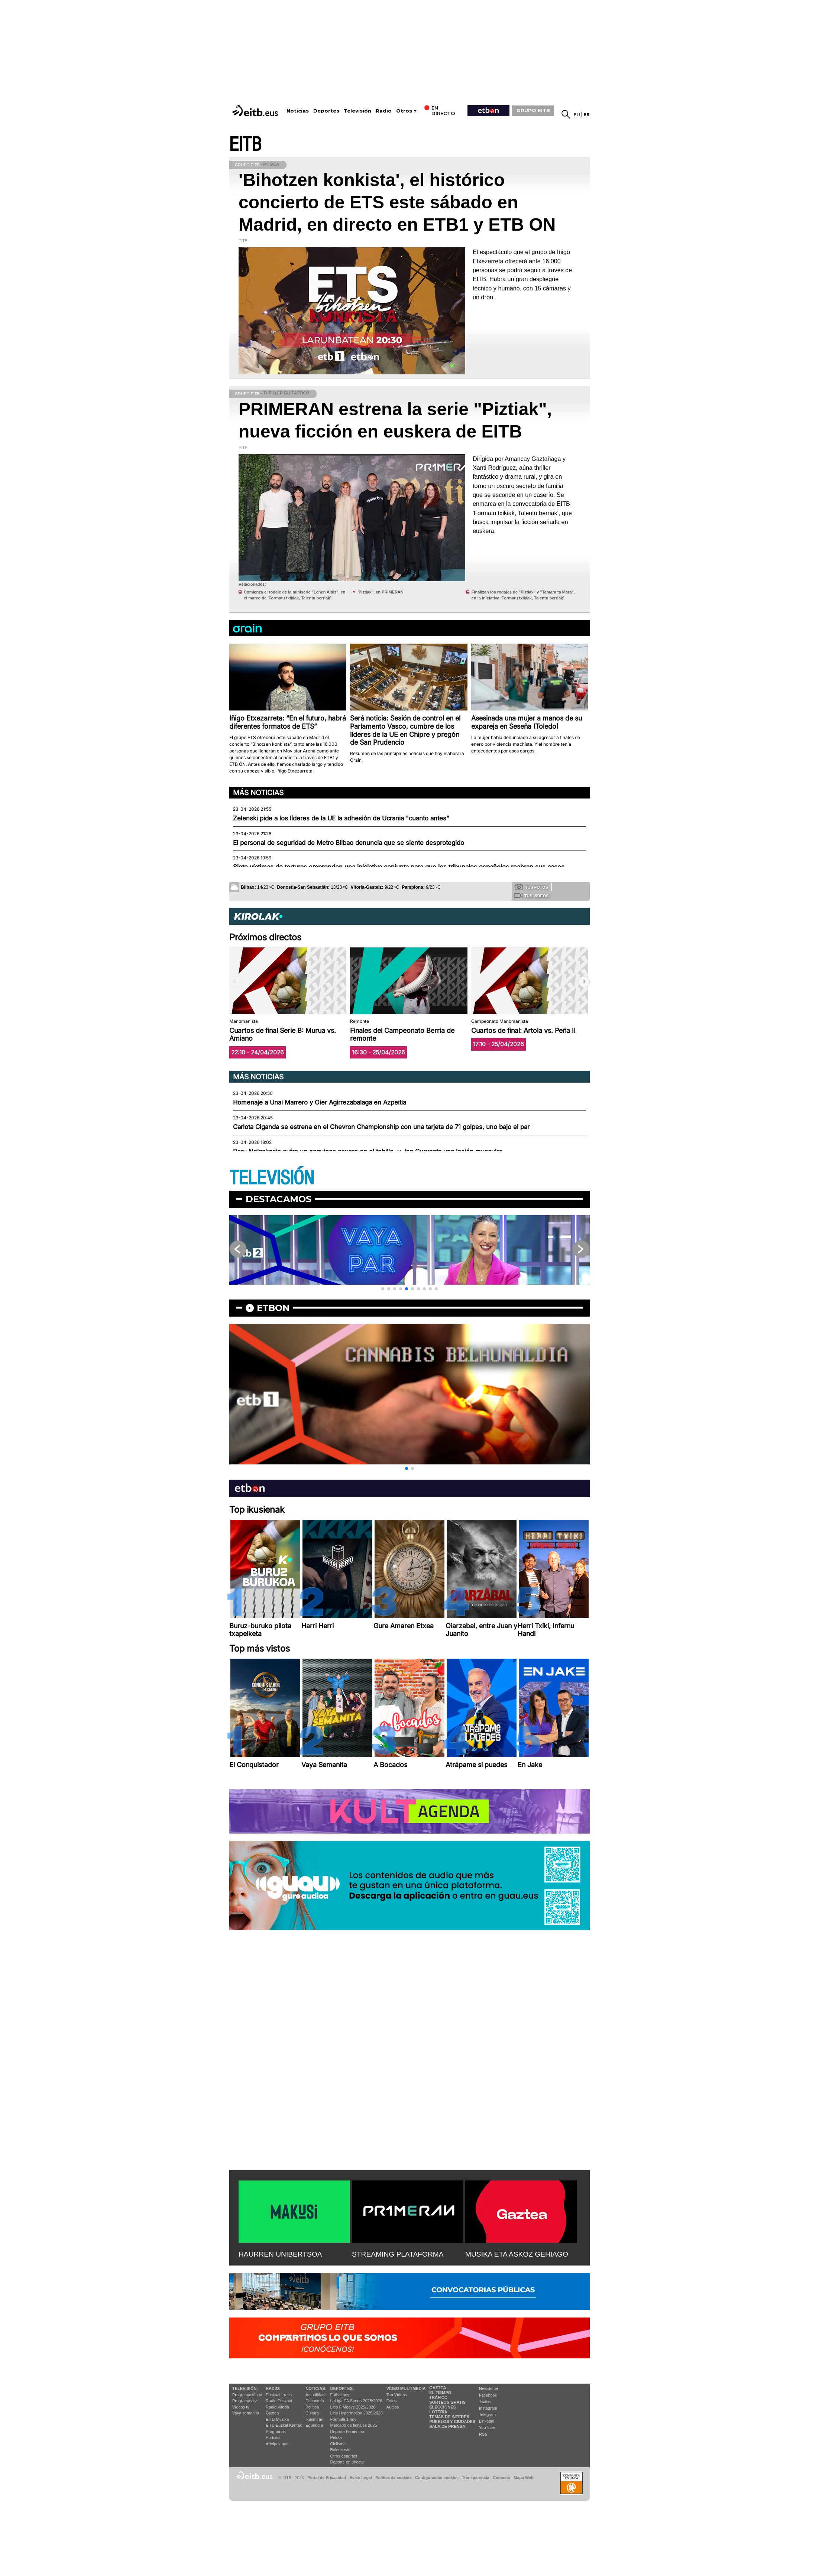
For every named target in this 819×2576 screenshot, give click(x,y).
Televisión (357, 111)
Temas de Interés (449, 2416)
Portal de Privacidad (326, 2477)
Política (312, 2407)
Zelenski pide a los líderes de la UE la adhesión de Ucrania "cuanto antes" (341, 818)
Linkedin (486, 2421)
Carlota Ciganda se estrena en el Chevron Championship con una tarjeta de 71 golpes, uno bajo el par (381, 1127)
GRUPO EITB (533, 110)
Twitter (485, 2401)
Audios (392, 2407)
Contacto (501, 2477)
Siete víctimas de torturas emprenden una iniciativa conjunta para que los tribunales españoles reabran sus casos (398, 867)
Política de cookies (393, 2477)
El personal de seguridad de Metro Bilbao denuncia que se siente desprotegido (348, 842)
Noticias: (315, 2388)
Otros (404, 111)
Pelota (336, 2437)
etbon (273, 1307)
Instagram (488, 2408)
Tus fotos (531, 887)
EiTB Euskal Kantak (284, 2425)
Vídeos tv (240, 2407)
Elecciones (442, 2407)
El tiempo (440, 2392)
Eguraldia (314, 2425)
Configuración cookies (436, 2477)
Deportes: (342, 2388)
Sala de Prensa (447, 2426)
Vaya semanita (245, 2413)
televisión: (245, 2388)
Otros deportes (343, 2456)
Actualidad (314, 2395)
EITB (245, 144)
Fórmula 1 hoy (343, 2419)
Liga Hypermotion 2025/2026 (356, 2413)
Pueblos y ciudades (452, 2421)
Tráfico (438, 2397)
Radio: (273, 2388)
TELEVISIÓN (271, 1178)
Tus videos (531, 895)
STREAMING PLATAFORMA (398, 2254)
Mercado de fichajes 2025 (353, 2425)
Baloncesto (340, 2449)
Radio (384, 111)
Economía (314, 2400)
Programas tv (244, 2400)
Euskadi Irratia (279, 2395)
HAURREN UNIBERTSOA (280, 2254)
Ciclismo (338, 2444)
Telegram (487, 2414)
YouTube (487, 2427)
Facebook (488, 2395)
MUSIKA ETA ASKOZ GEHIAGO (516, 2254)
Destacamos (278, 1199)
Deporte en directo (347, 2462)
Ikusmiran (314, 2419)
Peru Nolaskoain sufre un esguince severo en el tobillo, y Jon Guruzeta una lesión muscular (367, 1151)
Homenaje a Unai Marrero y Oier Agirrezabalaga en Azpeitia (319, 1102)
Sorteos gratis (447, 2402)
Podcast (273, 2437)
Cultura (311, 2413)
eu (577, 114)
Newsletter (488, 2388)
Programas (276, 2431)
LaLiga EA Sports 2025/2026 (356, 2400)
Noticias (298, 111)
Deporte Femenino (347, 2431)
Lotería (438, 2412)
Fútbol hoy (339, 2395)
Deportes (326, 111)
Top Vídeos (396, 2395)
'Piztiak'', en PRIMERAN (380, 592)
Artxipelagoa (277, 2444)
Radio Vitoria (277, 2407)
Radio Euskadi (279, 2400)
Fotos (391, 2400)
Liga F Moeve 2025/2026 (353, 2407)
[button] (584, 981)
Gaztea (272, 2413)
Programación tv (247, 2395)
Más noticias (258, 792)
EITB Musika (277, 2419)
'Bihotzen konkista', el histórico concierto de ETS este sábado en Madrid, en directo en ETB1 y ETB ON (397, 202)
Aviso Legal (361, 2477)
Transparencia (475, 2477)
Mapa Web (523, 2477)
